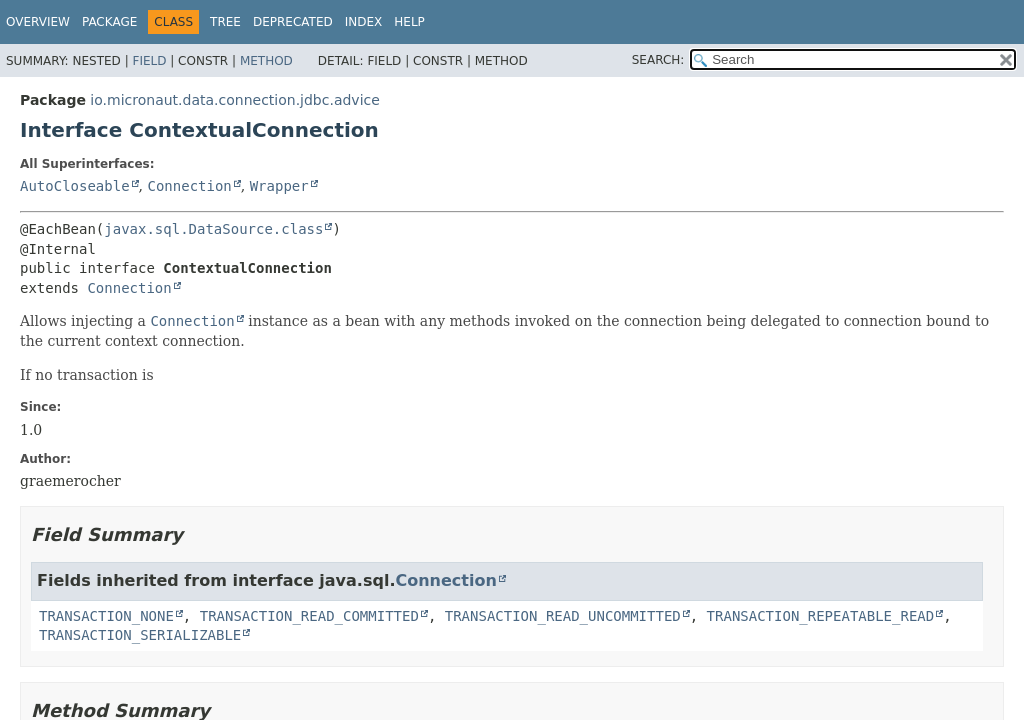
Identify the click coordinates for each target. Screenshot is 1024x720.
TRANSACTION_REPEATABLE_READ (821, 616)
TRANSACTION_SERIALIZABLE (140, 635)
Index (364, 22)
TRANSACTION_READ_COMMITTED (309, 616)
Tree (225, 22)
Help (409, 22)
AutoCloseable (75, 186)
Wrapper (279, 186)
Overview (38, 22)
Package (109, 22)
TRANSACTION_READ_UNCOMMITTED (563, 616)
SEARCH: (658, 60)
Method (266, 61)
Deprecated (293, 22)
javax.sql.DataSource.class (213, 229)
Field (149, 61)
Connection (189, 186)
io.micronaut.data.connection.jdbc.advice (235, 100)
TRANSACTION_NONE (106, 616)
